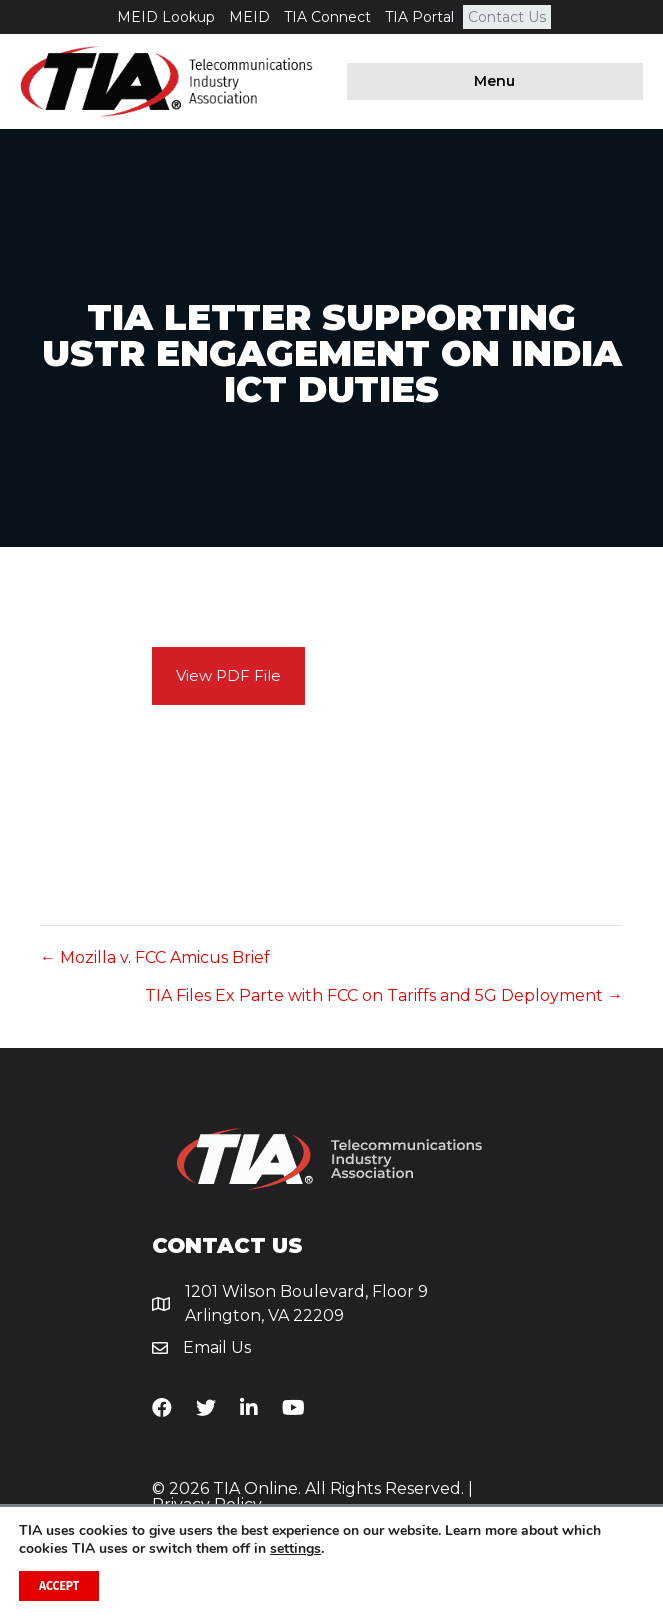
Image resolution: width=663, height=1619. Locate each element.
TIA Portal (419, 17)
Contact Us (507, 17)
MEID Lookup (166, 17)
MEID (249, 17)
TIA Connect (327, 17)
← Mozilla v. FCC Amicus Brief (155, 957)
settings (295, 1549)
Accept (59, 1586)
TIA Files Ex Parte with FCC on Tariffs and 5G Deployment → (384, 995)
